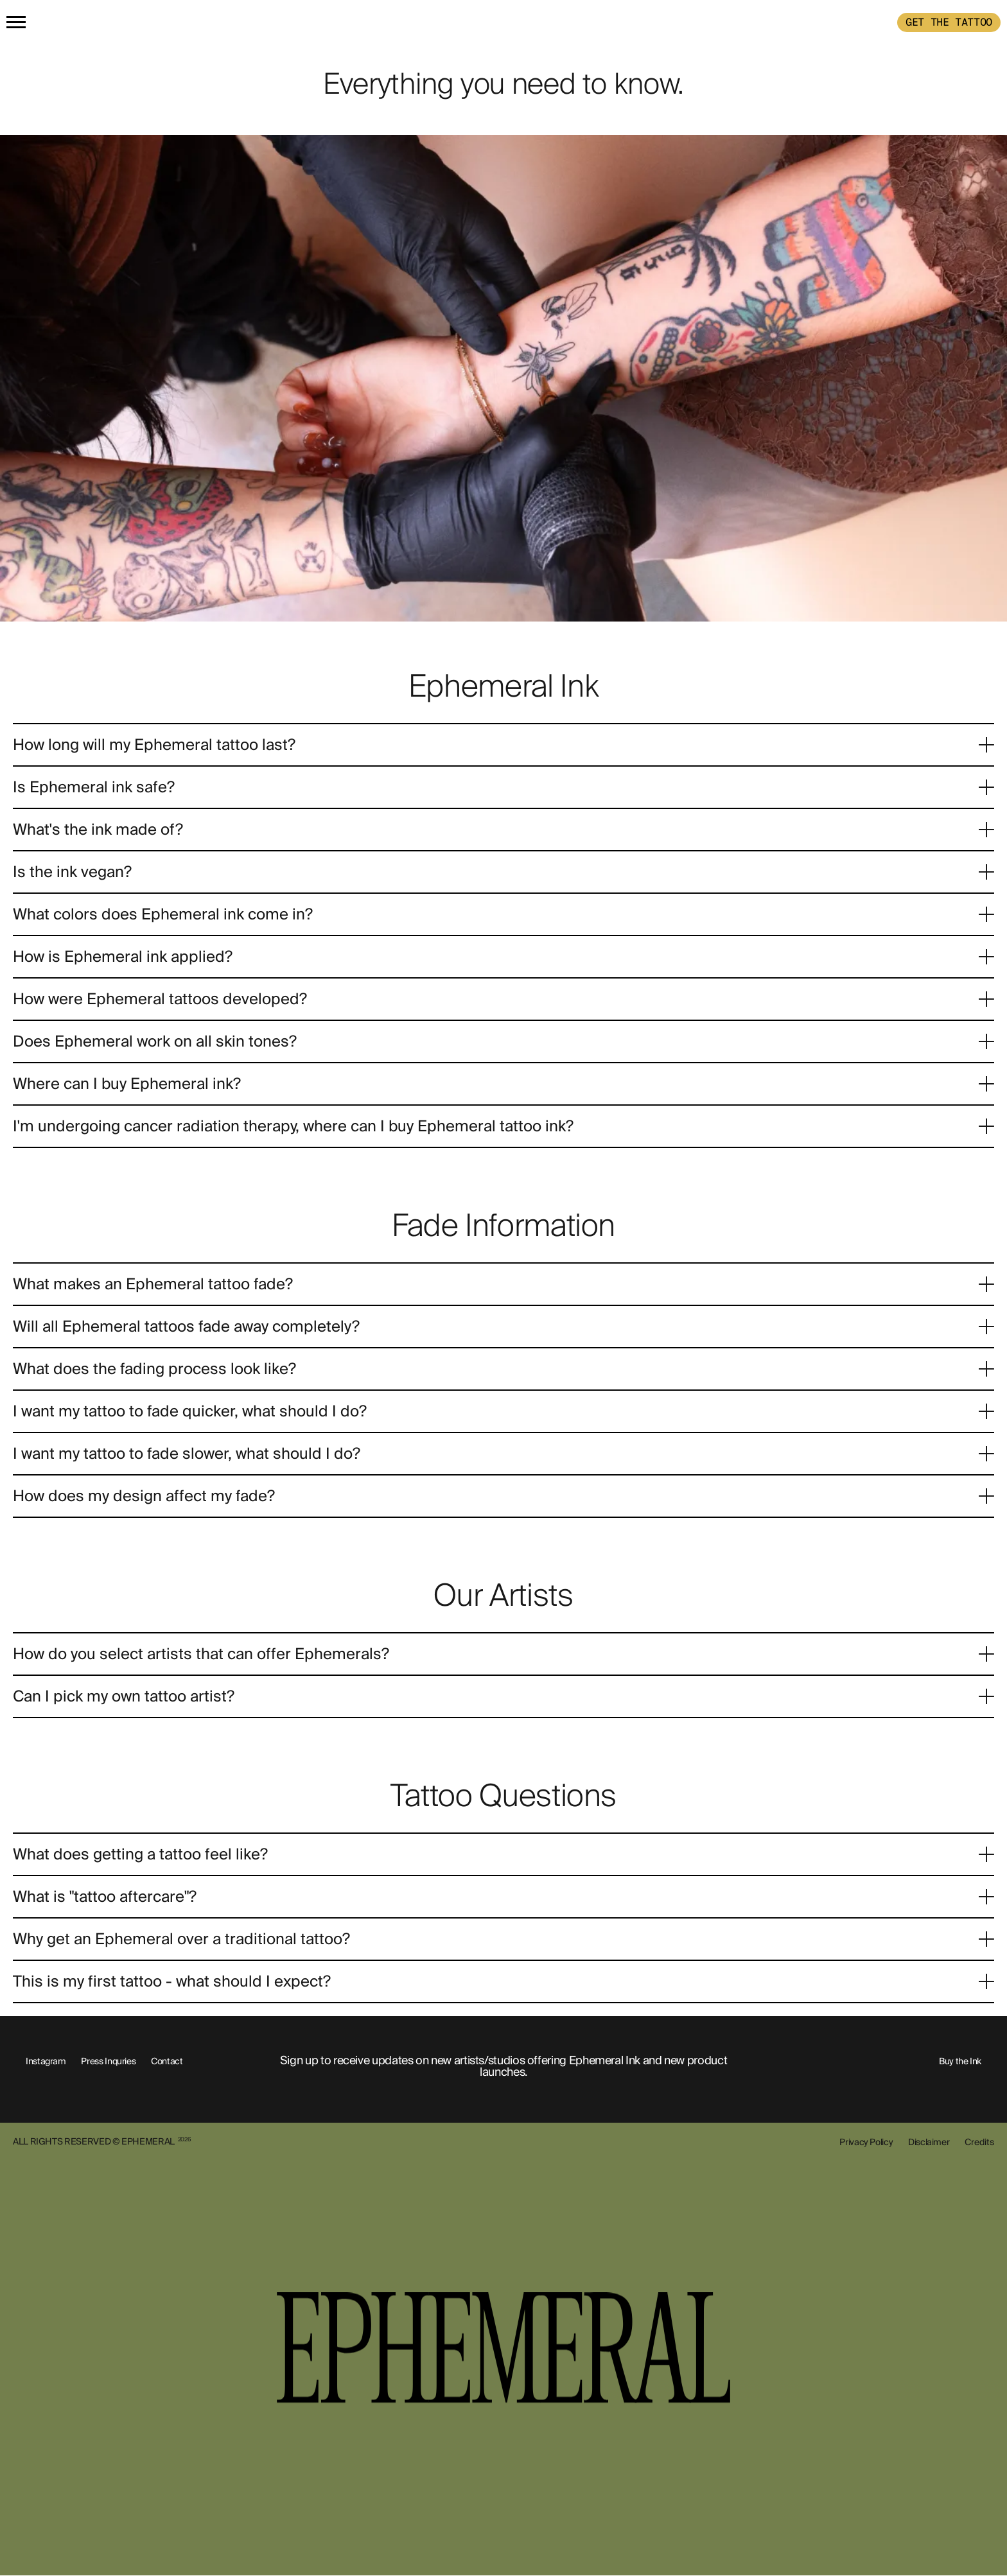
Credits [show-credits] (979, 2141)
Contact (166, 2061)
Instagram (46, 2061)
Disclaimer (928, 2141)
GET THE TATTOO (949, 22)
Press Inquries (108, 2061)
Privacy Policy (866, 2141)
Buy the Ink (960, 2061)
